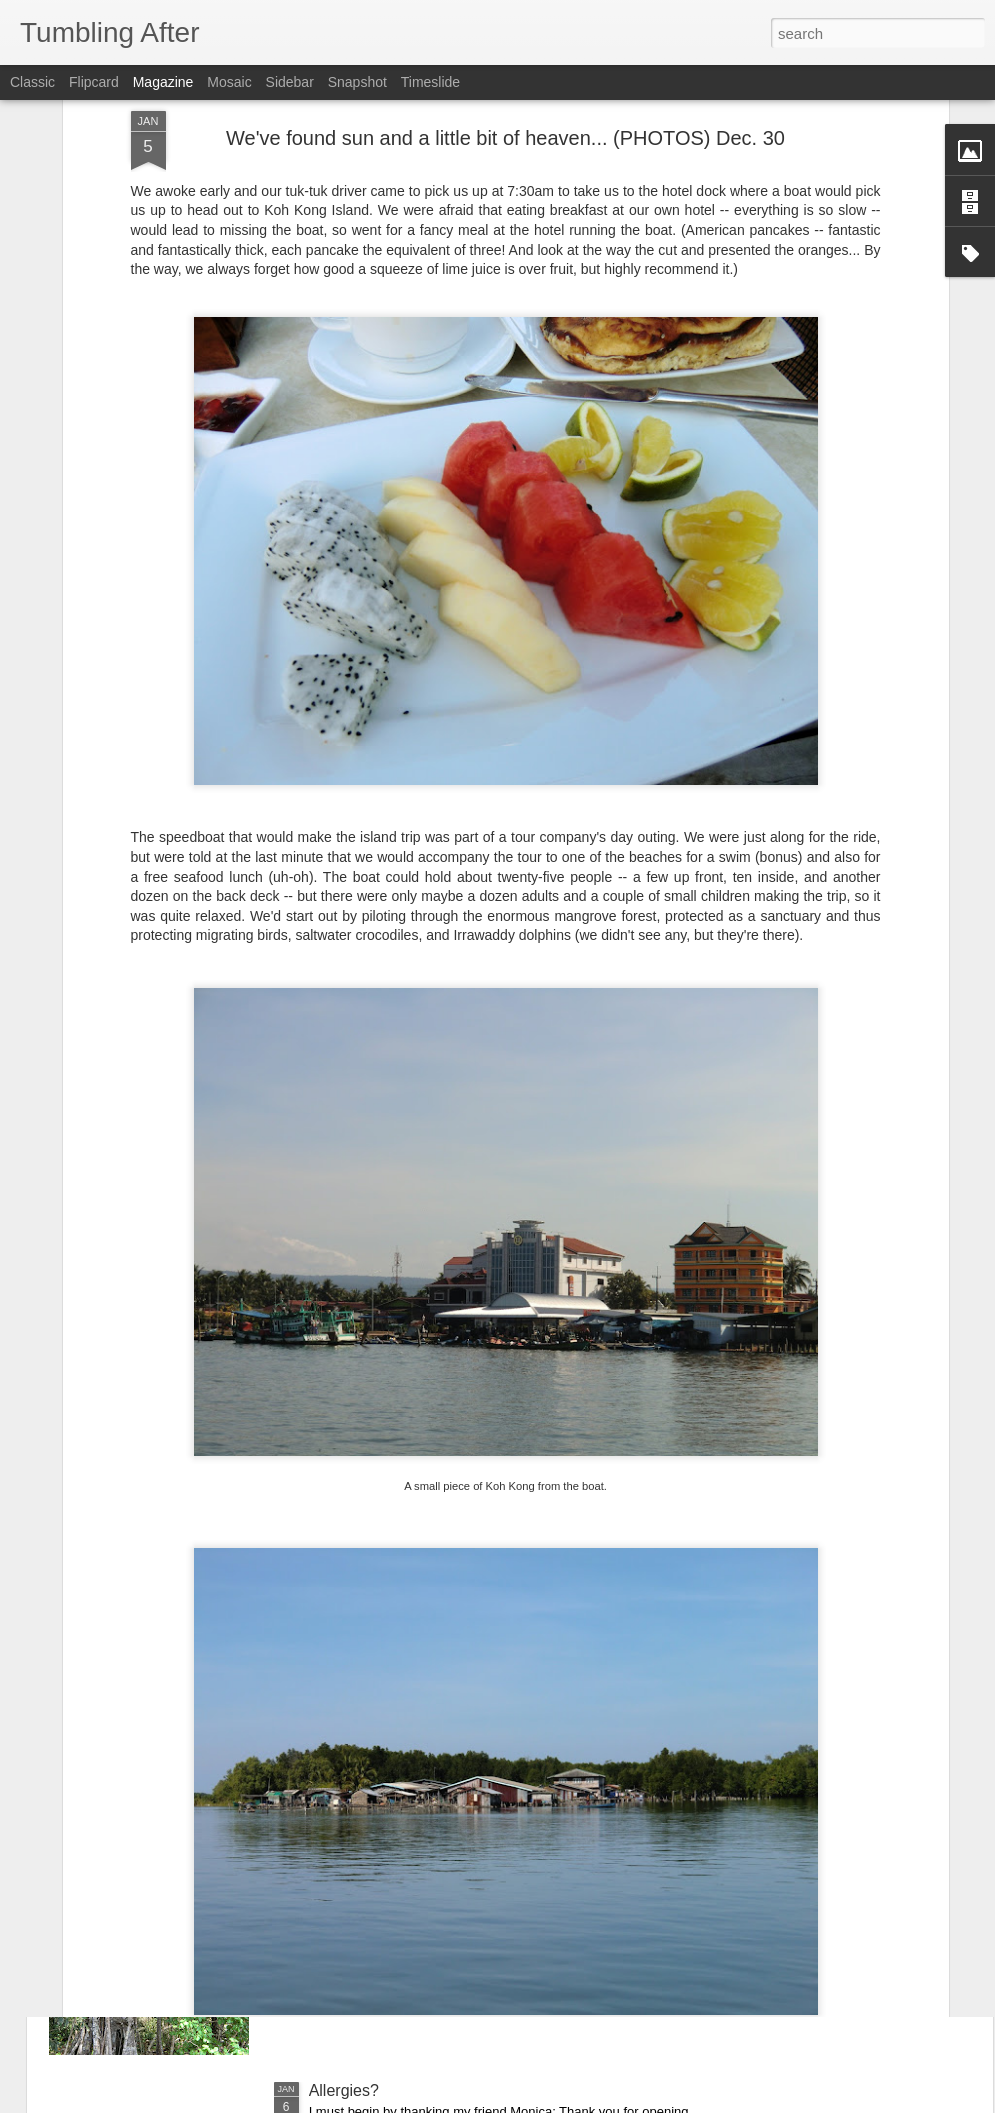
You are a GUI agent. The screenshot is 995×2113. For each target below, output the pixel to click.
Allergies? (344, 2090)
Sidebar (290, 82)
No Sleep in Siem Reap (392, 1636)
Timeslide (430, 82)
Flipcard (94, 82)
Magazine (163, 82)
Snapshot (357, 82)
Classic (32, 82)
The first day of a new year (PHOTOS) (444, 1863)
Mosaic (229, 82)
